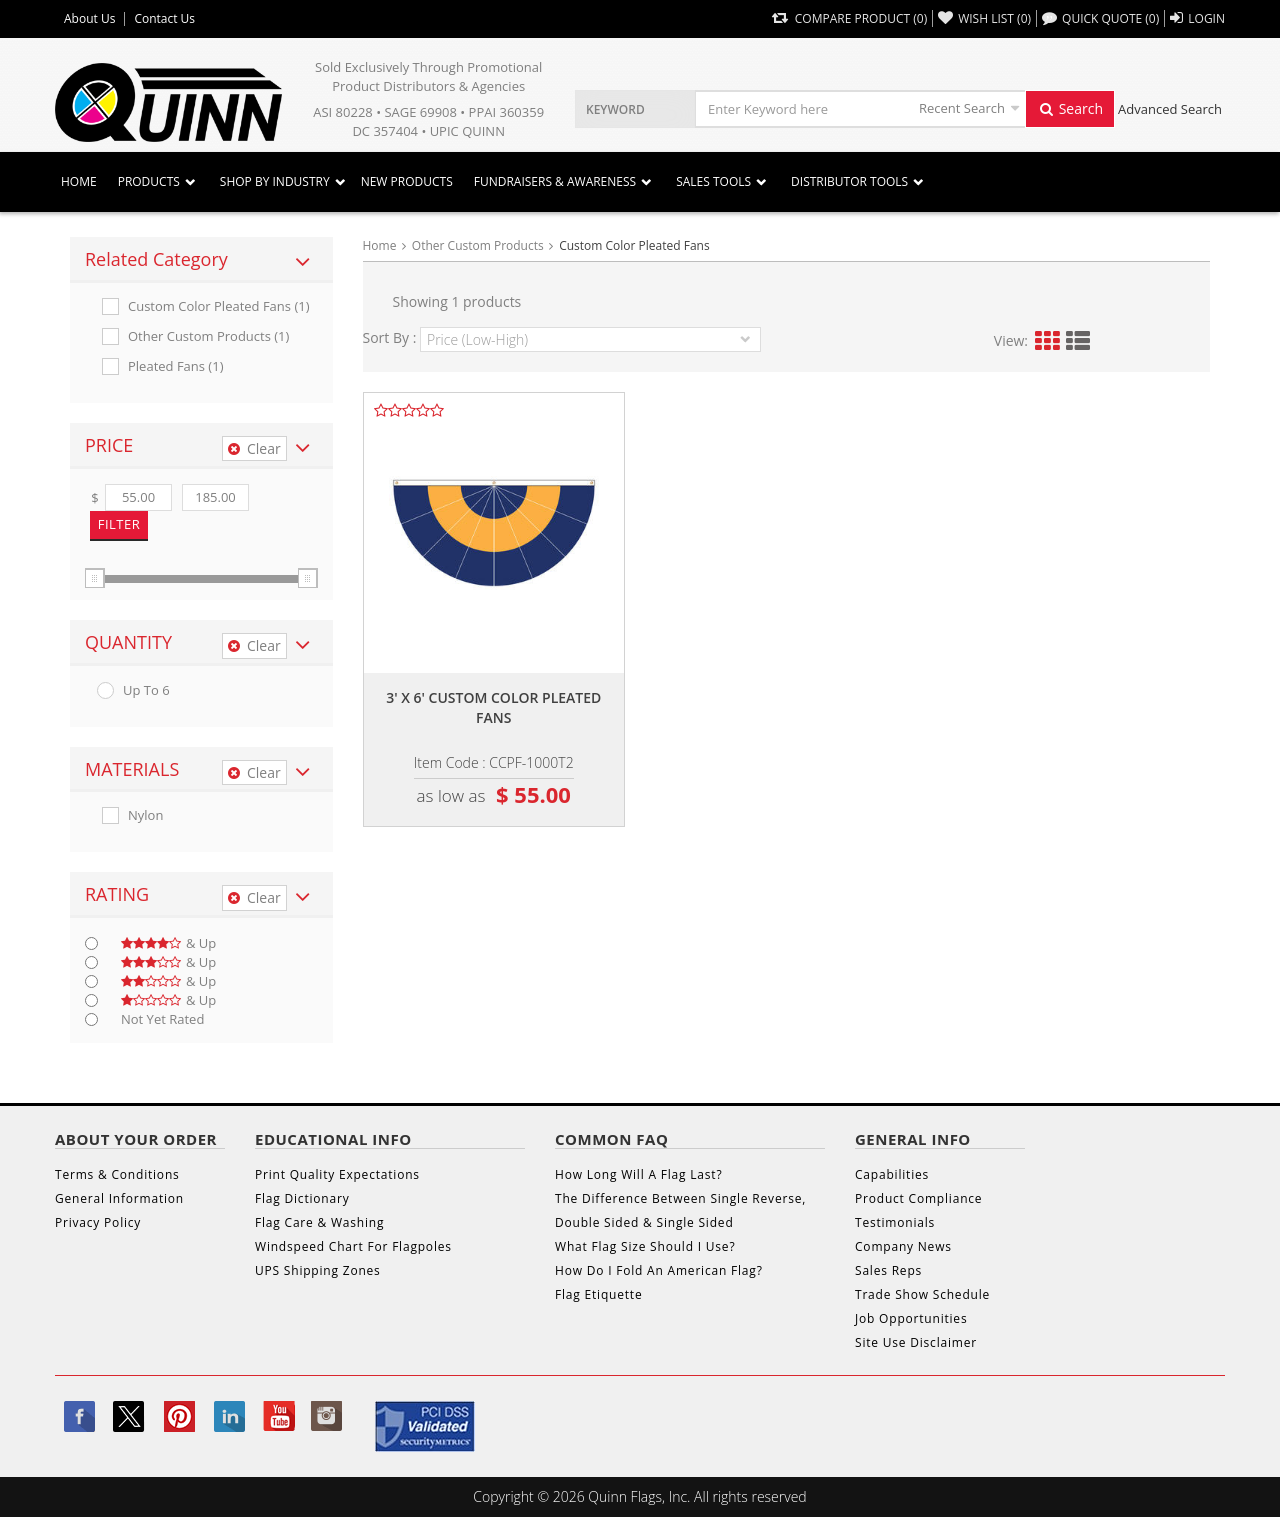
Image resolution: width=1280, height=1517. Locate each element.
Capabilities (892, 1174)
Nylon (145, 815)
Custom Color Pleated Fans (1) (219, 306)
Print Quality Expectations (337, 1174)
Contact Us (164, 19)
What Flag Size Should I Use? (645, 1246)
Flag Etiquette (598, 1294)
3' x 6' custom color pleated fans (493, 707)
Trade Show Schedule (922, 1294)
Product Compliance (918, 1198)
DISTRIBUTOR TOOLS (849, 181)
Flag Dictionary (302, 1198)
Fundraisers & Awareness (555, 181)
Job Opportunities (911, 1318)
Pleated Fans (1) (175, 366)
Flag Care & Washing (319, 1222)
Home (79, 181)
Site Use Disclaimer (916, 1342)
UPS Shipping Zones (318, 1270)
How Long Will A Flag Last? (638, 1174)
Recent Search (962, 108)
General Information (119, 1198)
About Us (89, 19)
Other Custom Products (478, 245)
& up (168, 943)
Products (149, 181)
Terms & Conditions (117, 1174)
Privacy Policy (98, 1222)
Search (1070, 108)
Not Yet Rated (162, 1019)
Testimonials (895, 1222)
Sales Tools (713, 181)
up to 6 (146, 690)
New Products (407, 181)
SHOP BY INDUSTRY (275, 181)
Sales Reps (888, 1270)
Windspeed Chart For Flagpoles (353, 1246)
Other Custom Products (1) (208, 336)
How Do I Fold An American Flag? (659, 1270)
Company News (903, 1246)
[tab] (201, 260)
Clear (254, 448)
